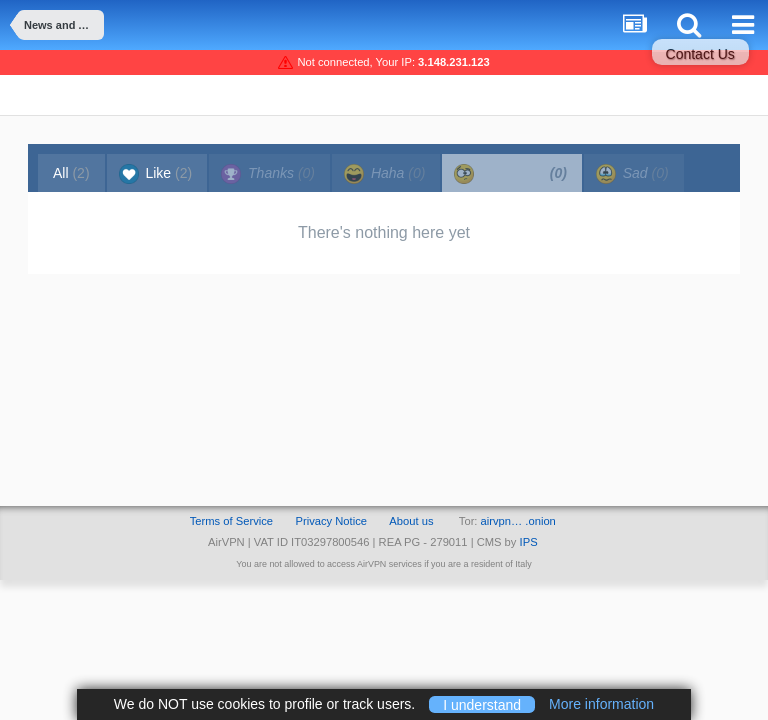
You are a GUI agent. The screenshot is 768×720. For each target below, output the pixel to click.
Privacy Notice (331, 521)
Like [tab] (156, 174)
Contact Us (700, 54)
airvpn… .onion (518, 521)
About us (411, 521)
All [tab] (71, 173)
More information (601, 704)
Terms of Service (231, 521)
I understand (482, 704)
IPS (529, 542)
